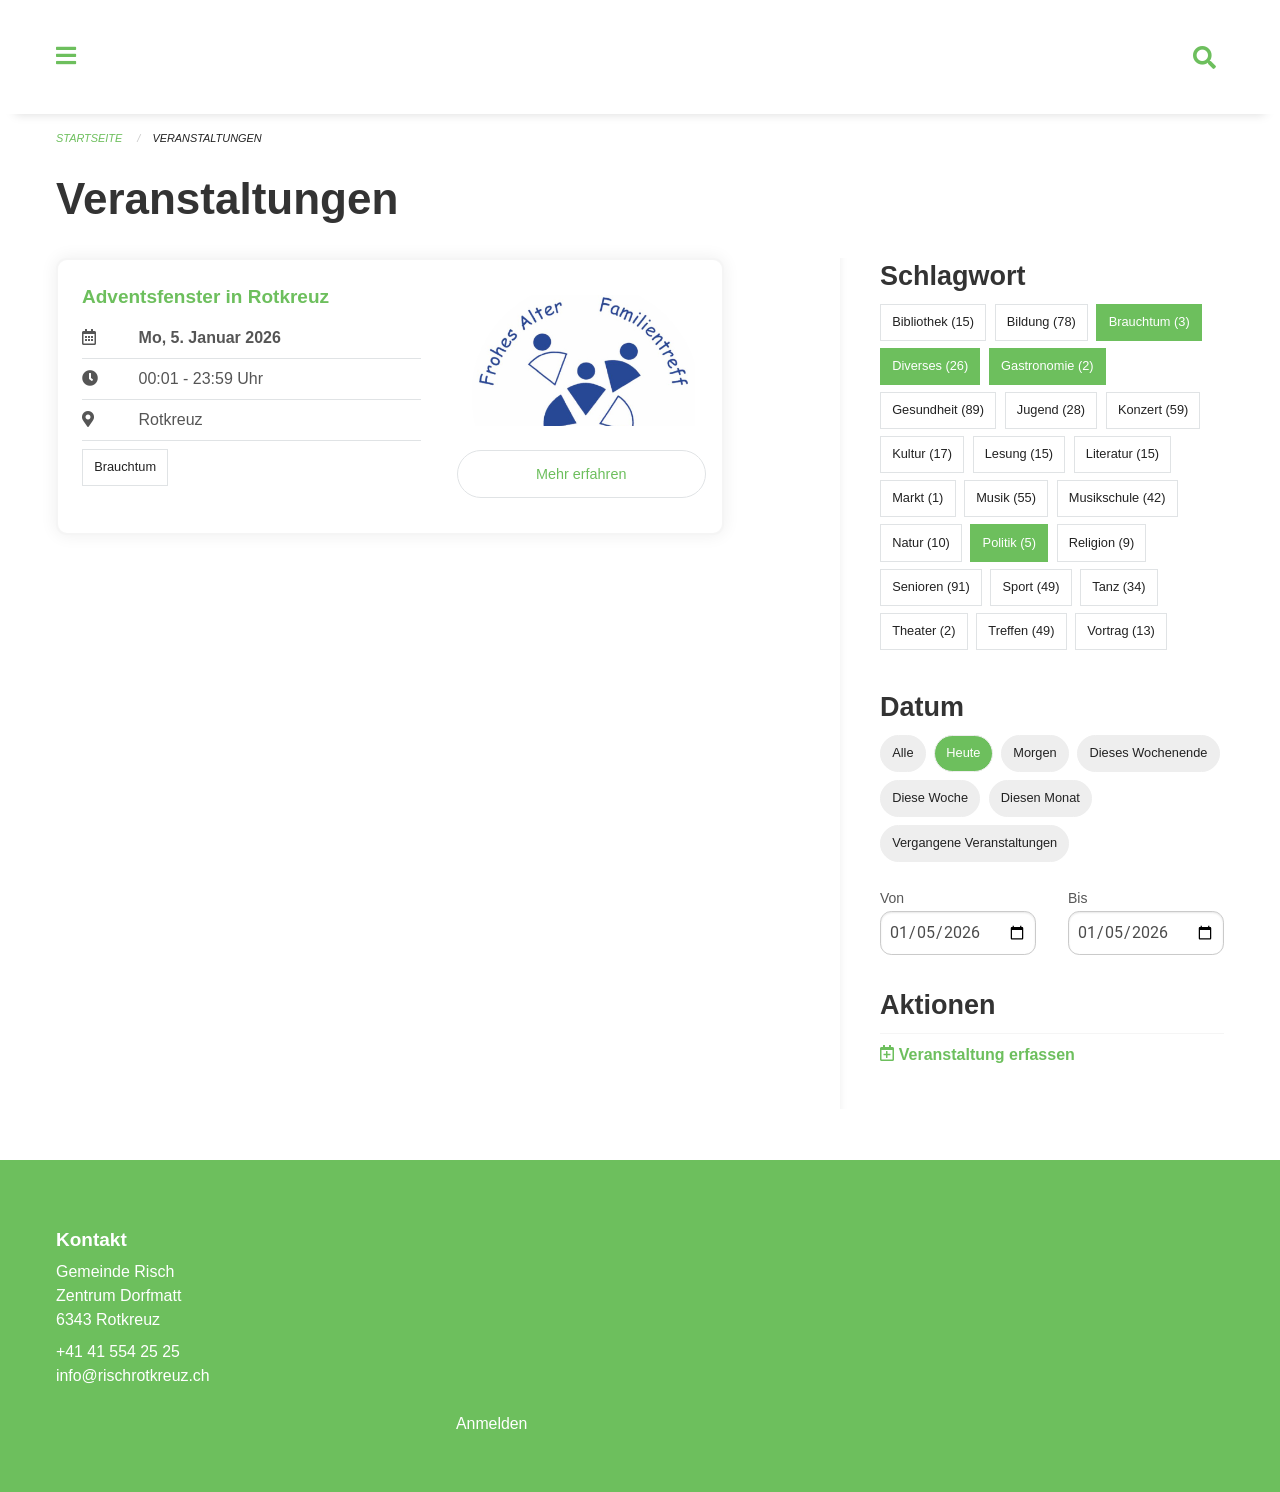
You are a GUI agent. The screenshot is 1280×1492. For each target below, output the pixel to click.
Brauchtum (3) (1149, 323)
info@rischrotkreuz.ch (133, 1375)
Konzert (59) (1153, 411)
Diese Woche (930, 799)
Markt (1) (917, 500)
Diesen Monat (1040, 799)
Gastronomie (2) (1047, 367)
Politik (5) (1009, 544)
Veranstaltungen (208, 140)
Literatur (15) (1122, 455)
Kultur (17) (922, 455)
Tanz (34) (1118, 588)
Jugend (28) (1051, 411)
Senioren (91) (931, 588)
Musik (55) (1006, 500)
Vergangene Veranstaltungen (974, 844)
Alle (902, 754)
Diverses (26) (930, 367)
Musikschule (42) (1117, 500)
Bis (1077, 900)
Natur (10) (921, 544)
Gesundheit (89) (938, 411)
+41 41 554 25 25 (118, 1351)
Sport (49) (1031, 588)
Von (892, 900)
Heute (963, 754)
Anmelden (492, 1423)
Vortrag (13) (1121, 632)
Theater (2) (923, 632)
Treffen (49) (1021, 632)
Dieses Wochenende (1149, 754)
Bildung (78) (1041, 323)
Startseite (89, 140)
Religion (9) (1101, 544)
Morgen (1034, 754)
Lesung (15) (1019, 455)
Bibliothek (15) (933, 323)
